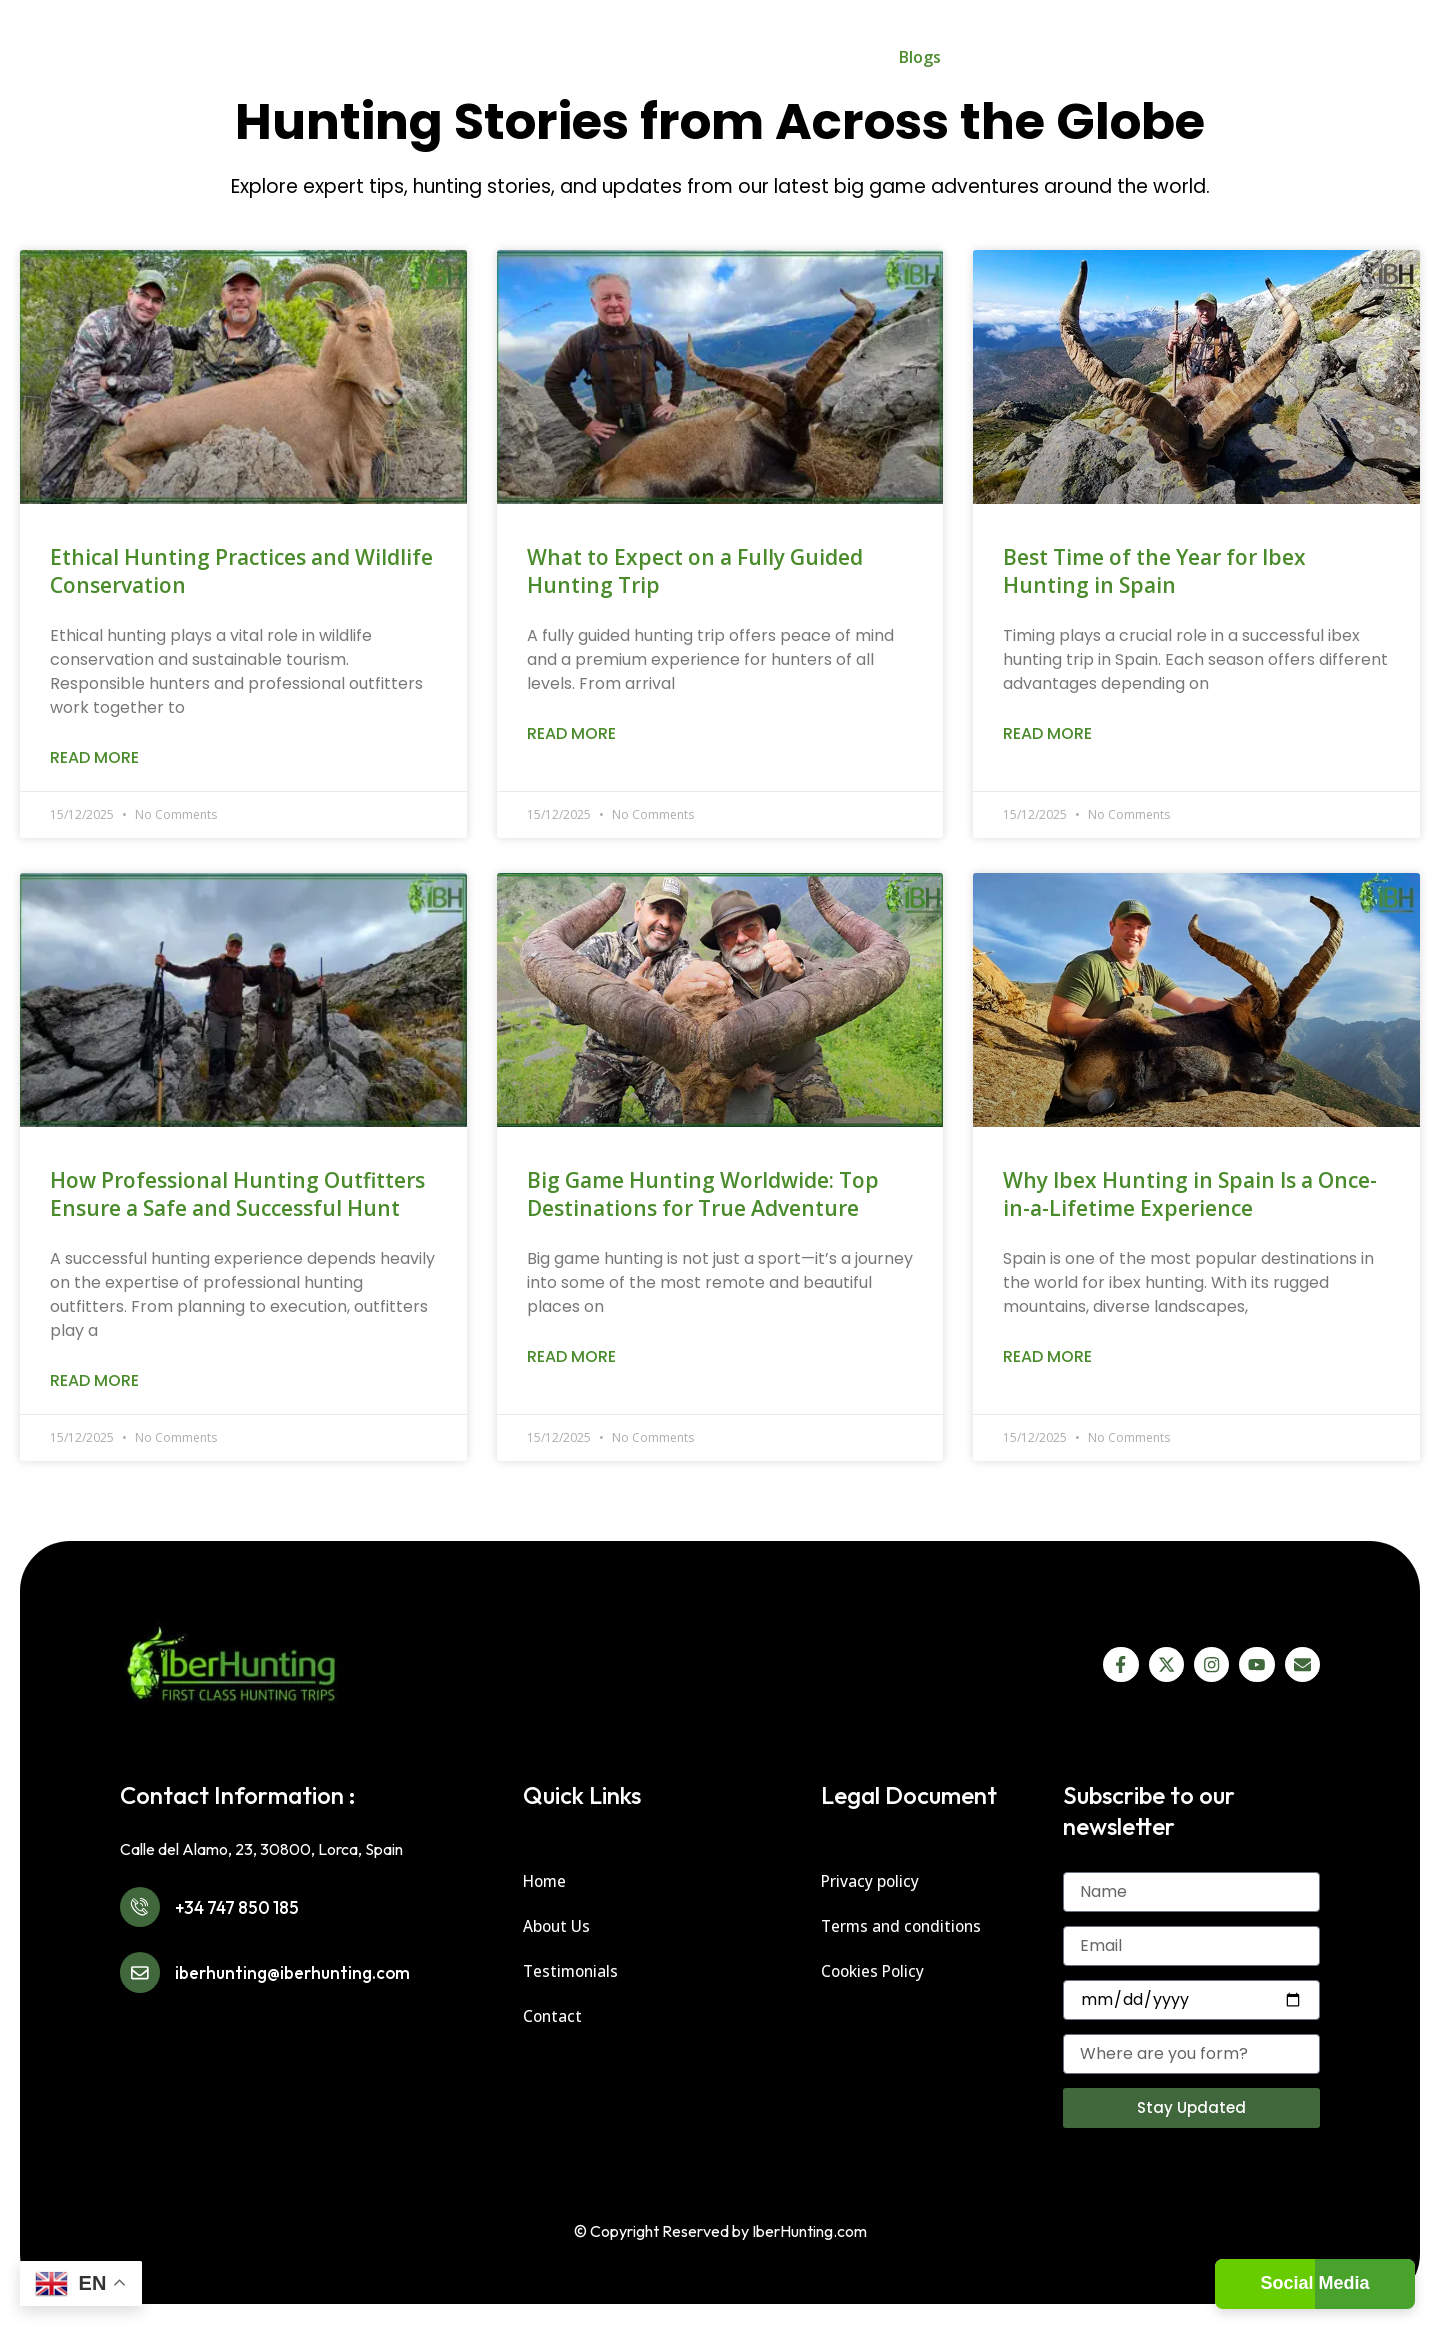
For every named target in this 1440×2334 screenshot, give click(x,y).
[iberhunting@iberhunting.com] (145, 1988)
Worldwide (576, 57)
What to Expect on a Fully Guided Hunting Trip (695, 570)
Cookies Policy (875, 1971)
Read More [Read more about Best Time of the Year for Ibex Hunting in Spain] (1047, 733)
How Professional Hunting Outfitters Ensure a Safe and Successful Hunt (237, 1193)
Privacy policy (871, 1881)
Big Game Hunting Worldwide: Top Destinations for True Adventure (703, 1193)
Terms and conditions (904, 1926)
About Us (999, 57)
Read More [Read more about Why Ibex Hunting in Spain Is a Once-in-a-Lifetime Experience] (1047, 1356)
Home (387, 57)
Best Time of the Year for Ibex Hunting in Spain (1154, 570)
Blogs (920, 57)
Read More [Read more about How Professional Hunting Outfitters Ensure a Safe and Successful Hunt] (94, 1380)
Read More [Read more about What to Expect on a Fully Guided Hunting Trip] (571, 733)
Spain (466, 57)
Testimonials (572, 1971)
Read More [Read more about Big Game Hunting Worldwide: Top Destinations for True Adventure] (571, 1356)
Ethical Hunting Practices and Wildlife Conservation (241, 570)
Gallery (836, 57)
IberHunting (713, 57)
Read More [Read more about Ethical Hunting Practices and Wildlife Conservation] (94, 757)
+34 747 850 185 (258, 1912)
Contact (1088, 57)
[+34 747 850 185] (145, 1912)
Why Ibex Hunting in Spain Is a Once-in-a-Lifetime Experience (1190, 1193)
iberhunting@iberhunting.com (320, 1988)
